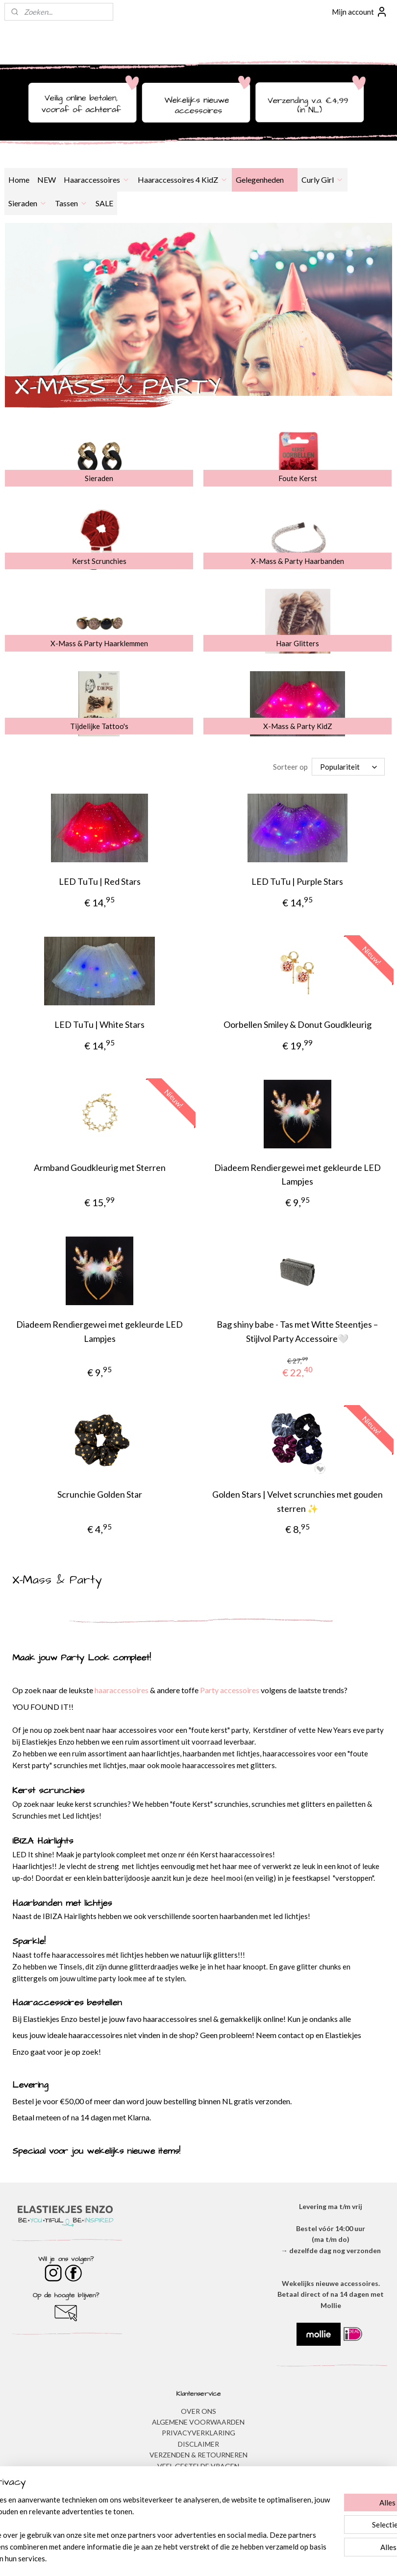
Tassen (71, 203)
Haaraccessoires (97, 179)
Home (18, 179)
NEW (46, 179)
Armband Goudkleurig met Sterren (100, 1167)
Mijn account (360, 12)
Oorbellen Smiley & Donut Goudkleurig (297, 1024)
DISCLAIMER (198, 2444)
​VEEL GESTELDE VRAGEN (198, 2466)
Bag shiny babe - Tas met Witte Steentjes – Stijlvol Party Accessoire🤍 (297, 1331)
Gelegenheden (265, 179)
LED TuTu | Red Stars (100, 881)
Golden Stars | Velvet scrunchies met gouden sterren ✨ (297, 1500)
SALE (104, 203)
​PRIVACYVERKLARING (198, 2433)
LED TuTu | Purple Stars (297, 881)
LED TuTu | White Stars (99, 1024)
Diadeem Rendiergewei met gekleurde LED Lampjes (297, 1174)
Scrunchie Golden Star (99, 1493)
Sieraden (27, 203)
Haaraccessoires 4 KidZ (183, 179)
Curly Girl (322, 179)
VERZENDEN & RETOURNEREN (198, 2455)
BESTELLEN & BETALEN (198, 2477)
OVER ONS (198, 2411)
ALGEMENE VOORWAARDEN (198, 2422)
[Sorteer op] (348, 766)
